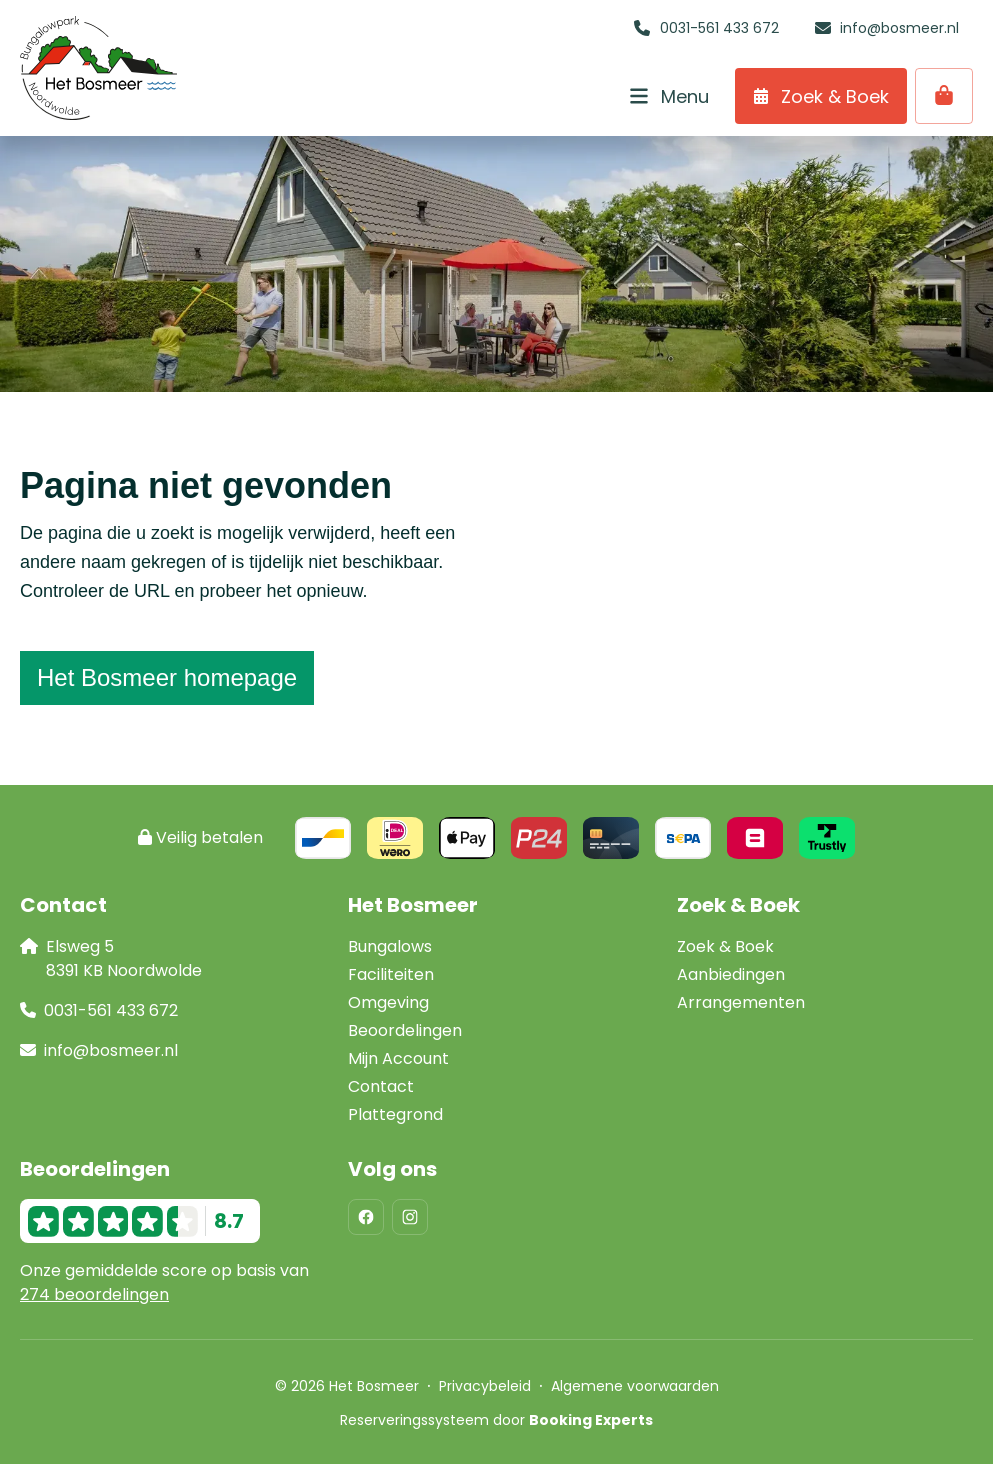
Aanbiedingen (731, 974)
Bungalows (390, 946)
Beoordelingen (405, 1030)
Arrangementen (741, 1002)
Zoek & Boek (725, 946)
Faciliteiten (391, 974)
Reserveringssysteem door (496, 1420)
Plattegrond (395, 1114)
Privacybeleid (485, 1386)
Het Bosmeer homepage (167, 677)
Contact (381, 1086)
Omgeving (388, 1002)
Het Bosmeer (413, 905)
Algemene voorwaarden (635, 1386)
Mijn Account (398, 1058)
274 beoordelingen (94, 1294)
